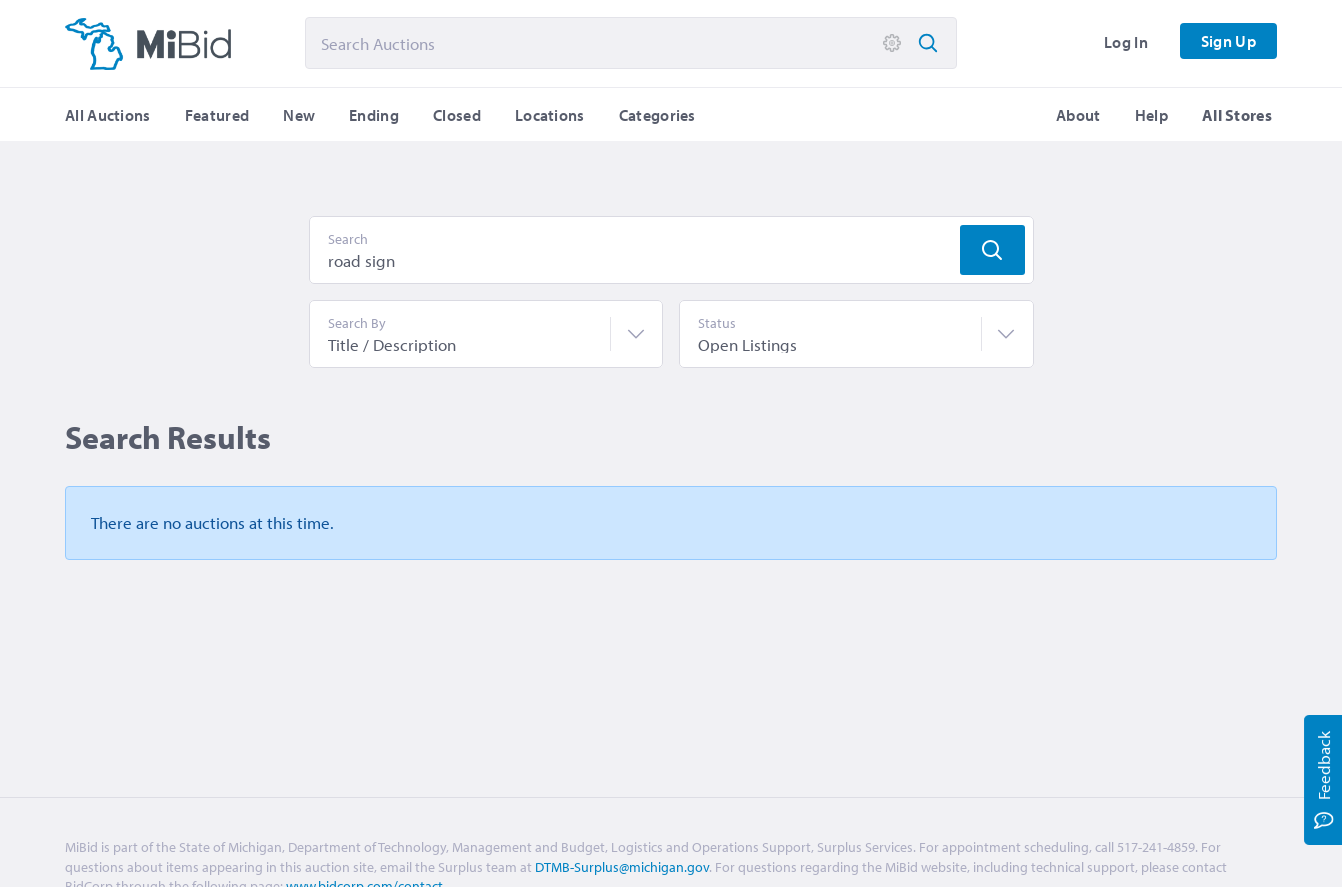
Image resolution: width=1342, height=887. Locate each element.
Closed (457, 115)
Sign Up (1228, 41)
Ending (374, 115)
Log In (1126, 42)
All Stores (1237, 115)
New (299, 115)
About (1078, 115)
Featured (217, 115)
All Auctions (108, 115)
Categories (657, 115)
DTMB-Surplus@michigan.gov (622, 867)
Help (1151, 115)
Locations (550, 115)
